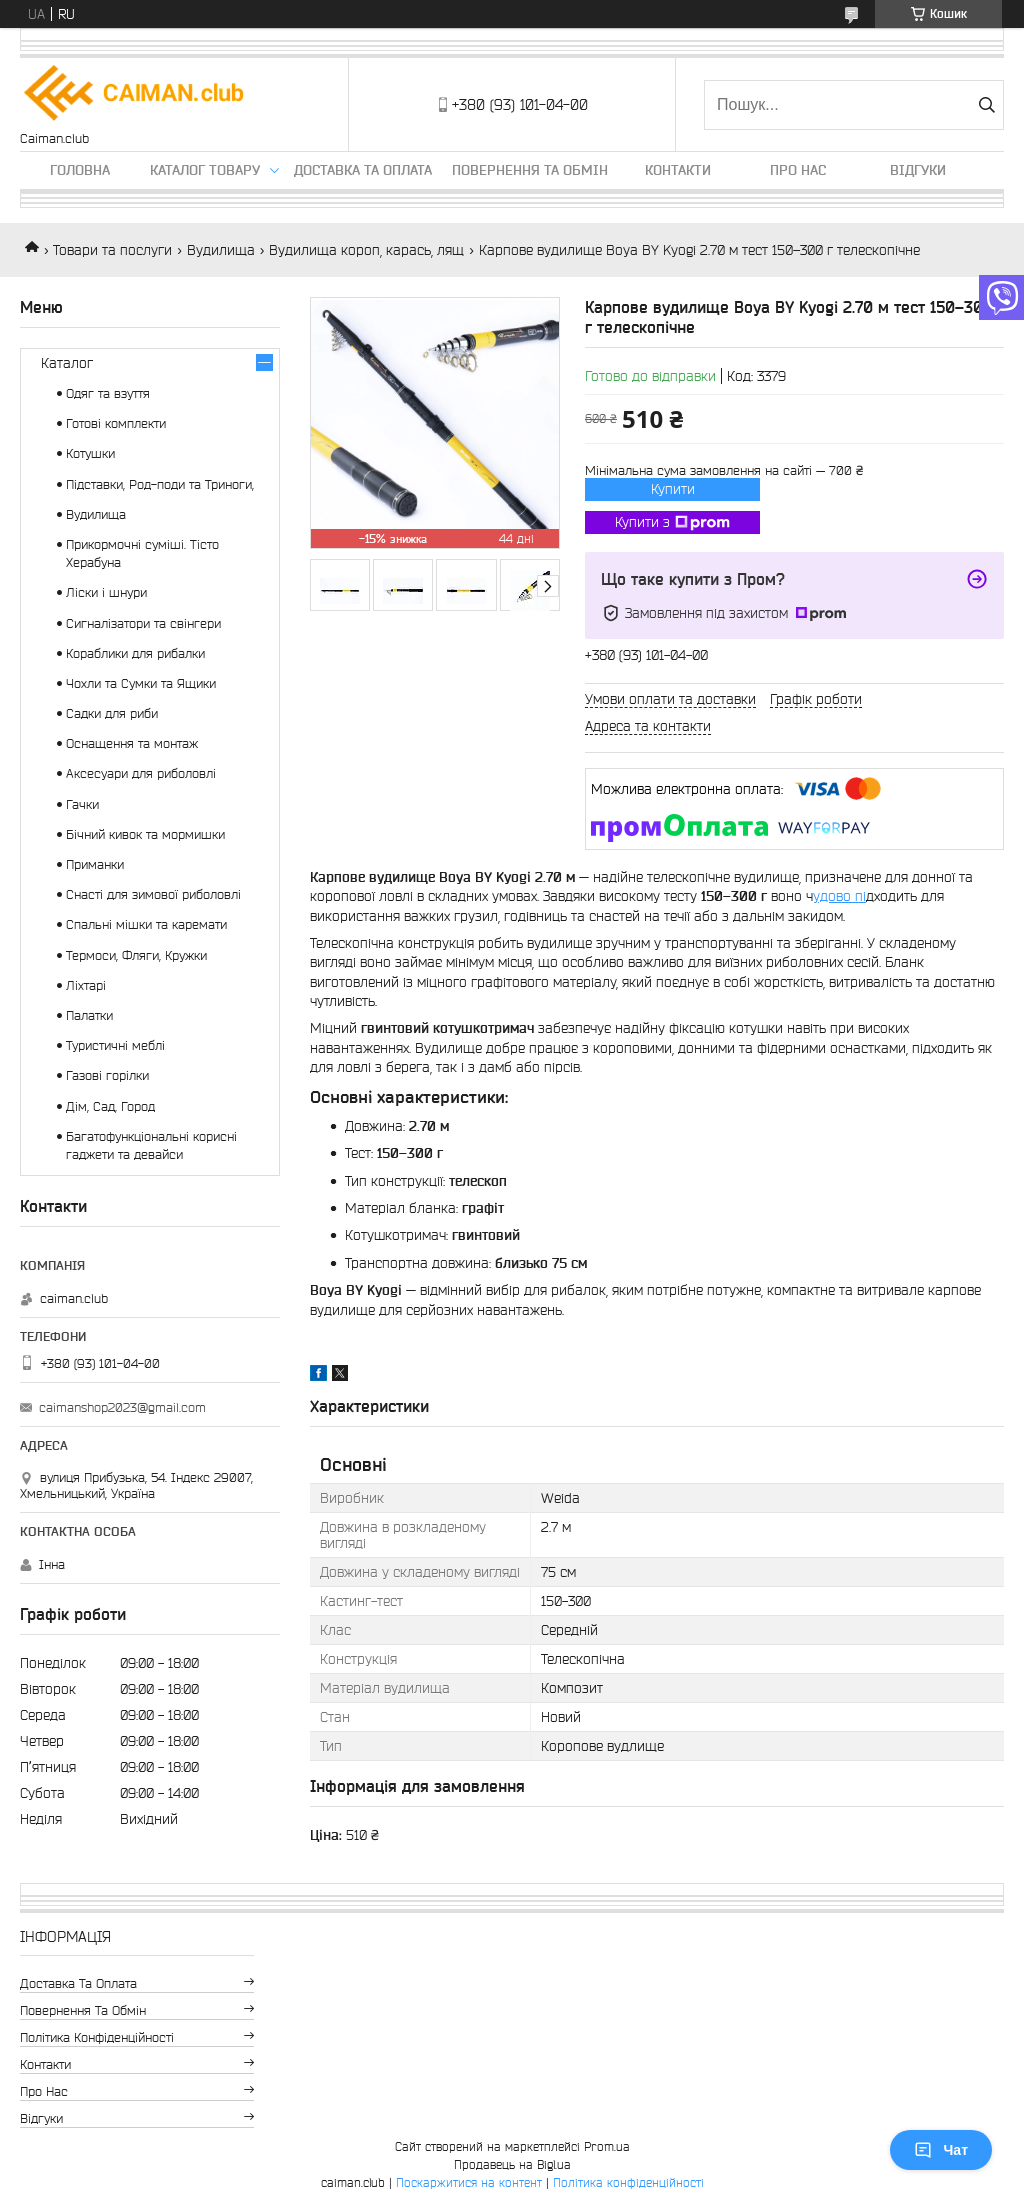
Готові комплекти (116, 423)
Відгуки (918, 170)
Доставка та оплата (363, 170)
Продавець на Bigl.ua (512, 2164)
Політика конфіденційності (97, 2037)
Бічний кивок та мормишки (145, 834)
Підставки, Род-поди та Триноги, (160, 484)
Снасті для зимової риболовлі (153, 894)
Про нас (798, 170)
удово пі (839, 896)
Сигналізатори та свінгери (143, 623)
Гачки (82, 804)
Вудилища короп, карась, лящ (366, 250)
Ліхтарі (86, 985)
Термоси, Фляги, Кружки (136, 955)
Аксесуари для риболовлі (141, 773)
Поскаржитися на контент (469, 2182)
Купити (673, 489)
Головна (80, 170)
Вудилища (221, 250)
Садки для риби (112, 713)
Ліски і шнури (106, 592)
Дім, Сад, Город (110, 1106)
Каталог (67, 363)
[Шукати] (986, 105)
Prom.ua (607, 2146)
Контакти (678, 170)
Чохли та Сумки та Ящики (141, 683)
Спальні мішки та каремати (146, 924)
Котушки (90, 453)
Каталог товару (205, 170)
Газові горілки (107, 1075)
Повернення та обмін (530, 170)
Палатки (89, 1015)
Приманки (95, 864)
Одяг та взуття (108, 393)
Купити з (672, 523)
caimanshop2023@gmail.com (122, 1407)
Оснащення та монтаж (132, 743)
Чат (941, 2150)
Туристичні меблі (115, 1045)
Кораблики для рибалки (135, 653)
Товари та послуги (112, 250)
